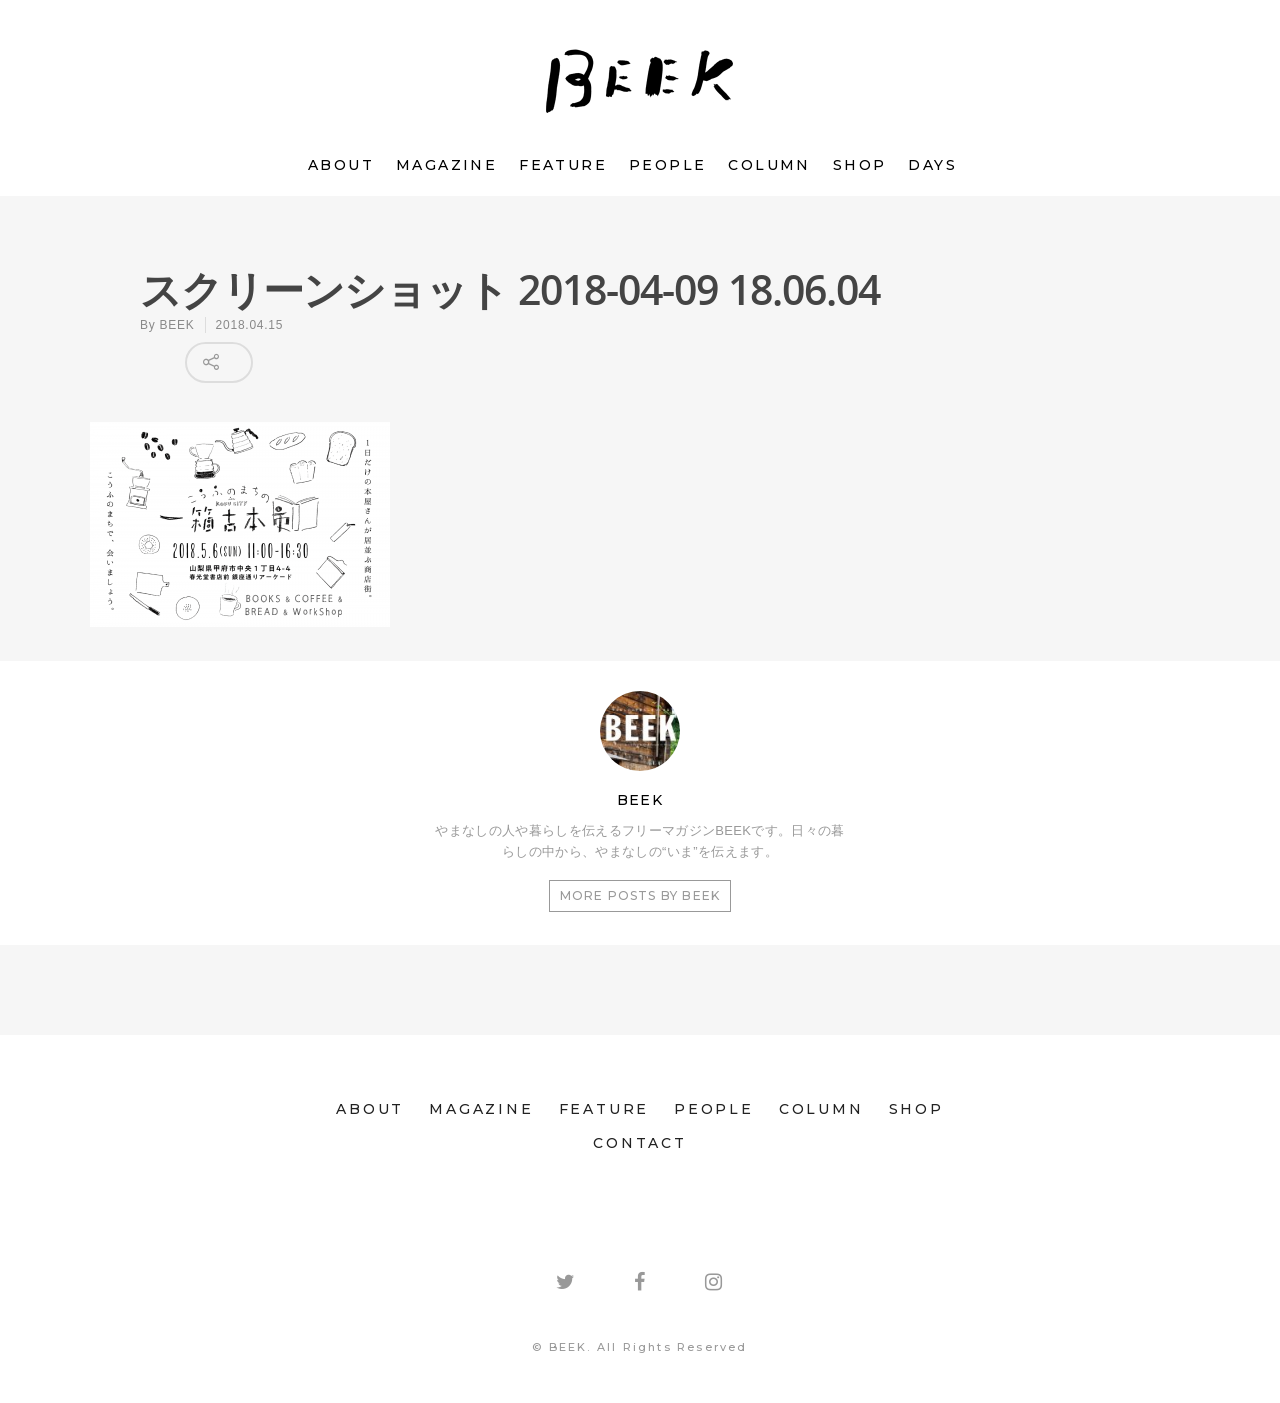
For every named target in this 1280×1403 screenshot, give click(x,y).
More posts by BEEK (640, 895)
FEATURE (563, 165)
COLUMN (769, 165)
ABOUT (341, 165)
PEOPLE (667, 165)
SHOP (860, 165)
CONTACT (640, 1143)
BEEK (177, 325)
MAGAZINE (446, 165)
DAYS (932, 165)
